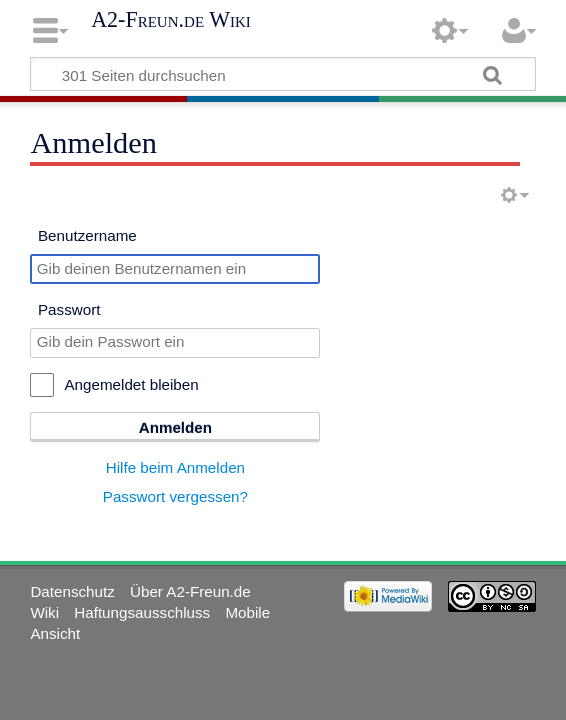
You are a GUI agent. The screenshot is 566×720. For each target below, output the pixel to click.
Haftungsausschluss (142, 612)
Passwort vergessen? (175, 496)
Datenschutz (72, 591)
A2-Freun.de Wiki (171, 20)
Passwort (69, 309)
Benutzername (87, 235)
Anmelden (175, 427)
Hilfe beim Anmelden (175, 467)
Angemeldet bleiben (131, 384)
